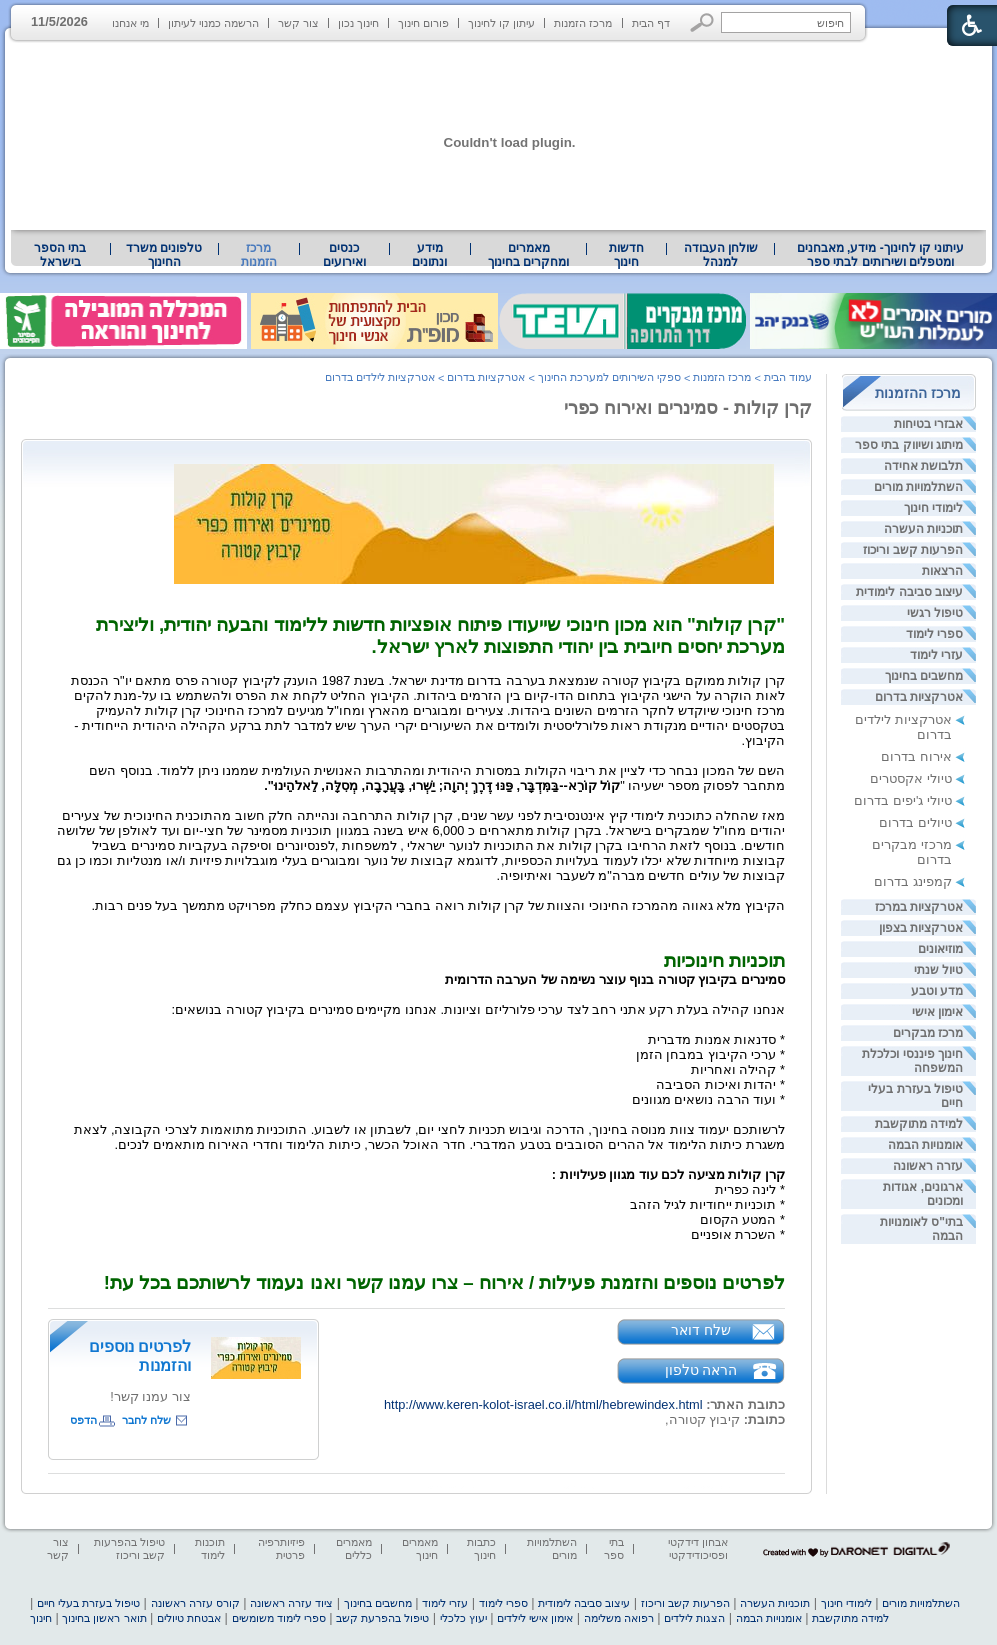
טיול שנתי (938, 970)
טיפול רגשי (935, 613)
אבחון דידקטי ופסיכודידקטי (698, 1548)
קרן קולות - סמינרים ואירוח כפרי (688, 408)
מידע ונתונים (429, 255)
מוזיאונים (940, 949)
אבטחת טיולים (189, 1618)
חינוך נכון (358, 23)
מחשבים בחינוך (924, 676)
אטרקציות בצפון (921, 928)
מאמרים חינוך (420, 1548)
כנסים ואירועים (344, 255)
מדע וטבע (937, 991)
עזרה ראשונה (928, 1166)
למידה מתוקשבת (919, 1124)
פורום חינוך (423, 23)
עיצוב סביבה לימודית (909, 592)
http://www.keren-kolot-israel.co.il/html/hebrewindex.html (543, 1404)
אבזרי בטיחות (928, 424)
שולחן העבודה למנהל (721, 255)
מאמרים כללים (354, 1548)
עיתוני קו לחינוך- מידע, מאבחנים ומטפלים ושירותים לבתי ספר (881, 255)
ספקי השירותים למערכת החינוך (609, 377)
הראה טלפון (701, 1370)
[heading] (783, 665)
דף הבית (651, 23)
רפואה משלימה (619, 1618)
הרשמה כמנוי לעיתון (213, 23)
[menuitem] (880, 255)
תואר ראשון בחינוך (104, 1618)
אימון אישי (937, 1012)
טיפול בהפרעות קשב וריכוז (129, 1548)
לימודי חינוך (933, 508)
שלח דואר (701, 1330)
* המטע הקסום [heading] (742, 1219)
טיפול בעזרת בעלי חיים (88, 1603)
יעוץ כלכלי (463, 1618)
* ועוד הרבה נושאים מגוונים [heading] (708, 1099)
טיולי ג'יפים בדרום (903, 800)
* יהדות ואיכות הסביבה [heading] (720, 1084)
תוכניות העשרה (923, 529)
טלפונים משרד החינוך (164, 255)
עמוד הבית (788, 377)
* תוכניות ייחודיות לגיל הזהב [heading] (707, 1204)
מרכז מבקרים (928, 1033)
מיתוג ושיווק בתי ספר (909, 445)
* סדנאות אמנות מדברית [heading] (716, 1039)
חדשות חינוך (626, 255)
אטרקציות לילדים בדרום (380, 377)
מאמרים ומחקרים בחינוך (528, 255)
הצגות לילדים (694, 1618)
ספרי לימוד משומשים (279, 1618)
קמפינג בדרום (913, 881)
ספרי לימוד (934, 634)
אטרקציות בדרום (919, 697)
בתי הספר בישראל (60, 255)
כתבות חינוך (481, 1548)
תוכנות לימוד (210, 1548)
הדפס (83, 1420)
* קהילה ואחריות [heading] (738, 1069)
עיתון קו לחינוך (501, 23)
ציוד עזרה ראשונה (291, 1603)
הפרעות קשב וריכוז (913, 550)
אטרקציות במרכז (919, 907)
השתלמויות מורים (918, 487)
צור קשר (298, 23)
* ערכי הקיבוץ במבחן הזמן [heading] (710, 1054)
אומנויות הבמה (925, 1145)
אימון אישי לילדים (535, 1618)
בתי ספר (614, 1548)
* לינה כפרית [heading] (750, 1189)
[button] (702, 22)
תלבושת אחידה (923, 466)
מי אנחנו (130, 23)
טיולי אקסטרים (911, 778)
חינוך (41, 1618)
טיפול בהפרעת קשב (382, 1618)
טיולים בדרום (915, 822)
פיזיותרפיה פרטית (281, 1548)
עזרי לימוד (936, 655)
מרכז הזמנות (583, 23)
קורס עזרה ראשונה (195, 1603)
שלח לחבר (146, 1420)
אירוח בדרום (916, 756)
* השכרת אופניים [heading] (738, 1234)
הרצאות (942, 571)
